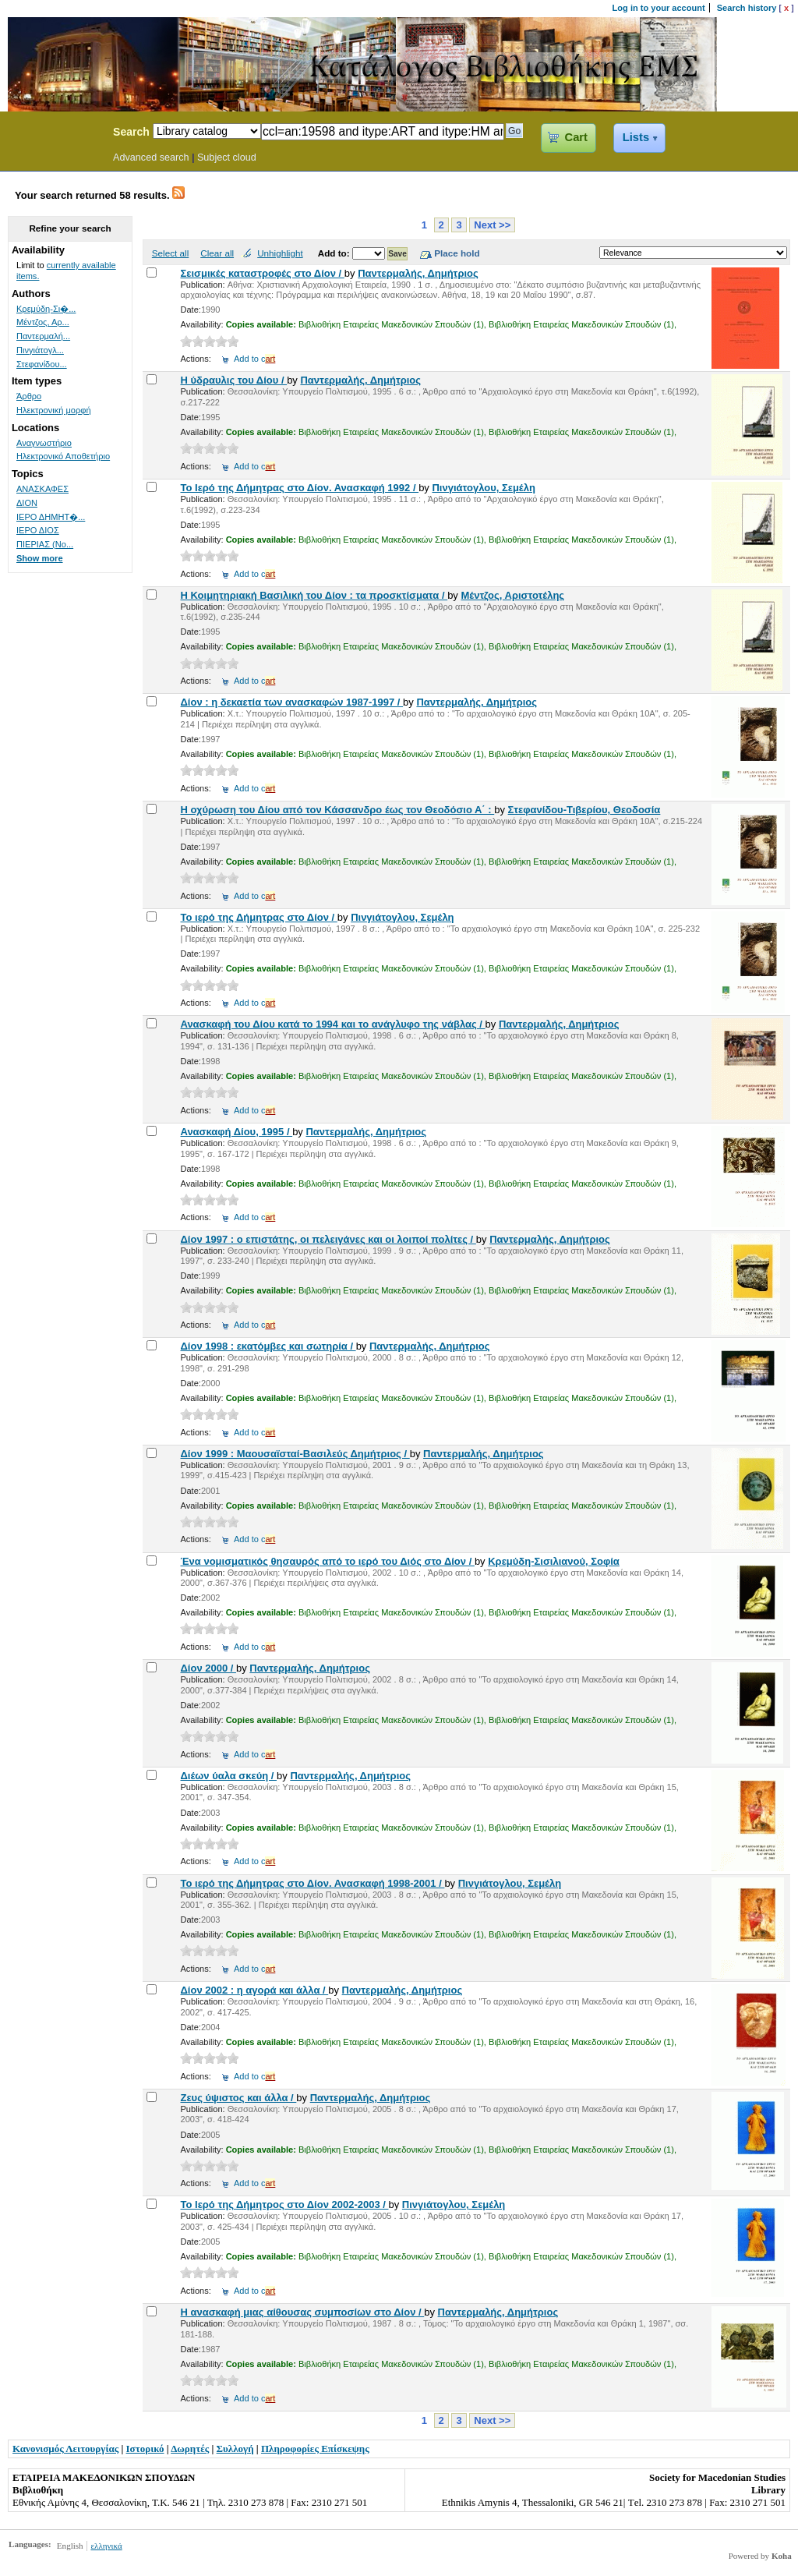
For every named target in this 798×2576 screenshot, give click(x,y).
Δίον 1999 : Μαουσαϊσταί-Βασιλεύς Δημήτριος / (294, 1454)
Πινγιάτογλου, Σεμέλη (483, 488)
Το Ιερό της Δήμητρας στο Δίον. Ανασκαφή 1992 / (299, 488)
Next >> (492, 225)
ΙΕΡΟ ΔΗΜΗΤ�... (50, 517)
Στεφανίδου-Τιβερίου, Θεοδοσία (584, 810)
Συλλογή (235, 2448)
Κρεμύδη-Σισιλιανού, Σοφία (554, 1561)
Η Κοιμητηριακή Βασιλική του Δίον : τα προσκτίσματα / (313, 595)
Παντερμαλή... (43, 336)
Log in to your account (659, 7)
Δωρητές (190, 2448)
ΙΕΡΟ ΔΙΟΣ (37, 530)
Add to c (254, 358)
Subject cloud (226, 157)
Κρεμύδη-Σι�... (46, 308)
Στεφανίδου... (41, 364)
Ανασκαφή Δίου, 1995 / (236, 1132)
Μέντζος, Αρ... (42, 322)
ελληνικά (106, 2545)
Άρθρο (28, 396)
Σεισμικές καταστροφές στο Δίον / (262, 273)
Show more (39, 558)
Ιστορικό (145, 2448)
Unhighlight (279, 253)
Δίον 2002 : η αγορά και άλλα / (254, 1990)
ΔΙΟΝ (26, 503)
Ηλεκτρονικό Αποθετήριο (63, 456)
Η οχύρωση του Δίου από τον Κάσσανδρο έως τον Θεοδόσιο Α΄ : (337, 810)
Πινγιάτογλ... (40, 350)
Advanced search (151, 157)
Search (131, 132)
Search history (747, 7)
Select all (170, 253)
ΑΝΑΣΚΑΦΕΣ (42, 489)
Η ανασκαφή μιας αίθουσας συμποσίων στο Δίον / (302, 2312)
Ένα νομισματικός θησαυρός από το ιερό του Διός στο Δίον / (327, 1561)
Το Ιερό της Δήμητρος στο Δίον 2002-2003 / (284, 2204)
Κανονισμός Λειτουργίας (65, 2448)
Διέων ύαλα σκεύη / (228, 1776)
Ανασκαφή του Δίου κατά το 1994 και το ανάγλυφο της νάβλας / (332, 1024)
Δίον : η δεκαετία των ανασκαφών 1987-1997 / (291, 702)
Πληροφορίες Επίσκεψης (315, 2448)
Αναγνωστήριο (44, 443)
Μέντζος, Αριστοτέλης (512, 595)
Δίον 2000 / (208, 1668)
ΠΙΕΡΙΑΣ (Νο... (44, 544)
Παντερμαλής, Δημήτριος (418, 273)
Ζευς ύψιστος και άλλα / (238, 2098)
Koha (782, 2555)
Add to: (335, 253)
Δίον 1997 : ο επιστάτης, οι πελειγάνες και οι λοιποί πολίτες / (327, 1239)
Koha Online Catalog (52, 134)
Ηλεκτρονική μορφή (53, 410)
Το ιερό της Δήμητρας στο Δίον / (258, 917)
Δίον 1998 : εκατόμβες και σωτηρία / (267, 1346)
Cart (576, 137)
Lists (636, 137)
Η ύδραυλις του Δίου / (233, 380)
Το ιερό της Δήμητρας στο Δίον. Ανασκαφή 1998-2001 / (312, 1883)
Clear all (217, 253)
